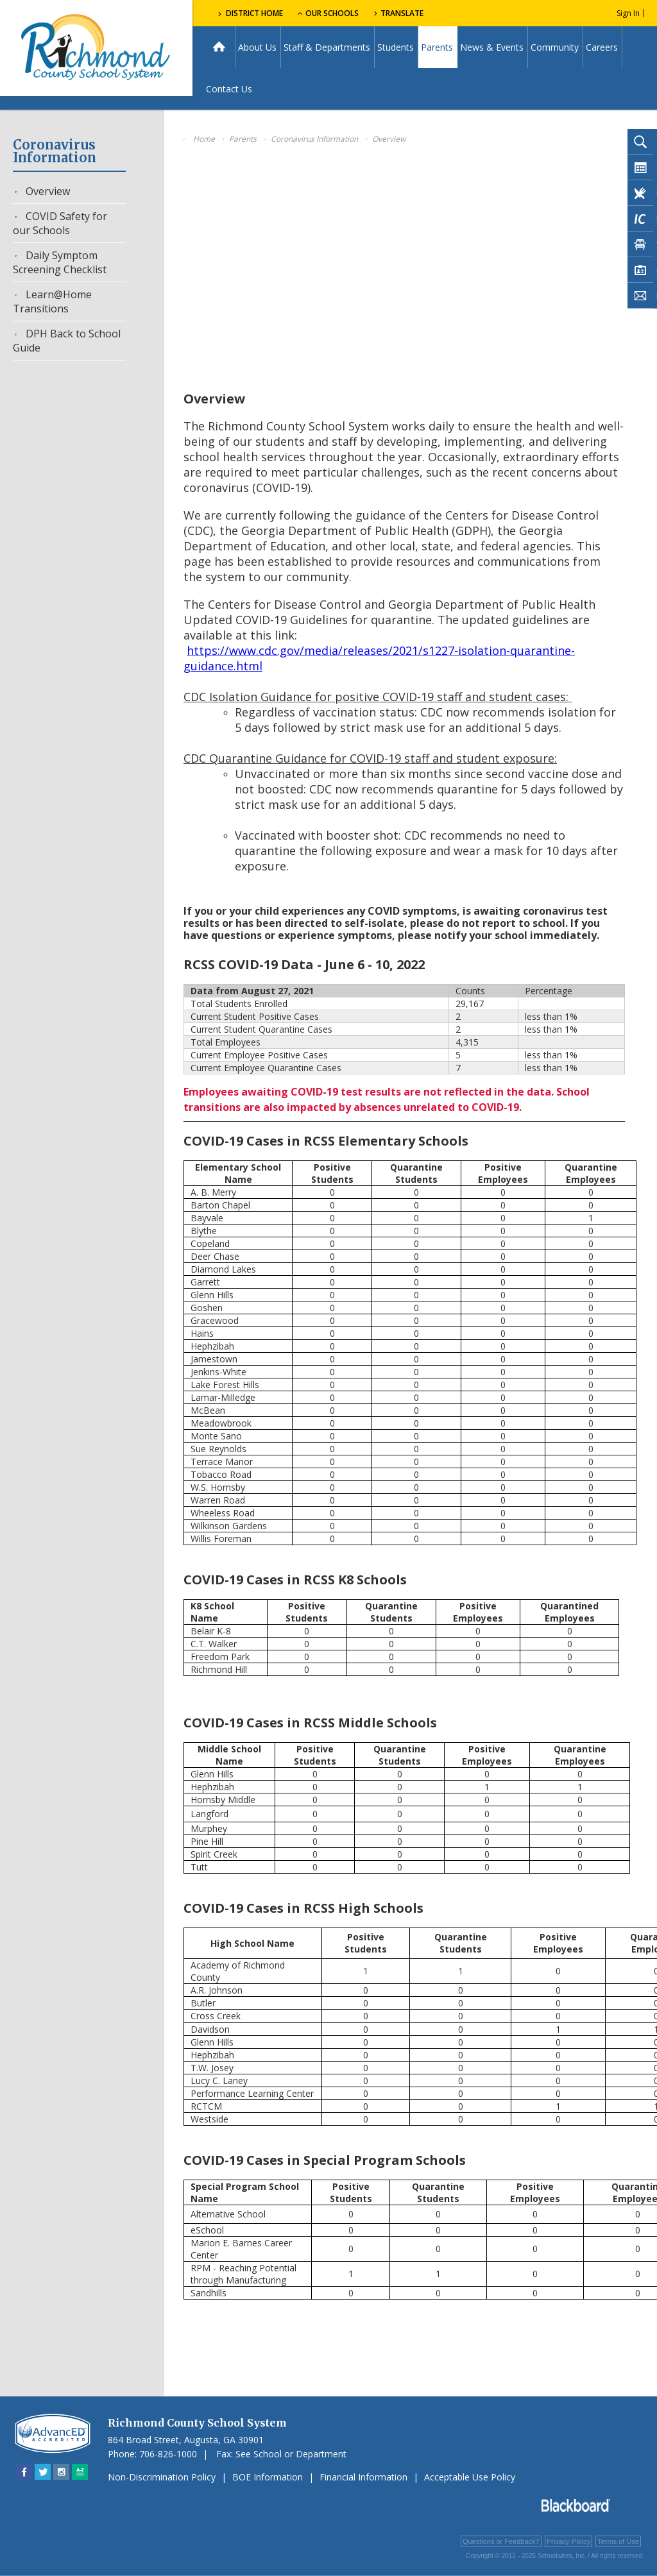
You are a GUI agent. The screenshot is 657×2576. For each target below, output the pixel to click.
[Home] (219, 47)
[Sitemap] (80, 2472)
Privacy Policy (568, 2541)
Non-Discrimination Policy (162, 2477)
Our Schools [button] (328, 13)
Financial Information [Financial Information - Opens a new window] (363, 2477)
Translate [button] (401, 13)
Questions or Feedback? (501, 2541)
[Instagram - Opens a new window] (61, 2472)
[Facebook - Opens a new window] (24, 2472)
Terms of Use (618, 2541)
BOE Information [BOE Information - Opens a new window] (267, 2477)
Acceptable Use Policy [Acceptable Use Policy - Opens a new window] (469, 2477)
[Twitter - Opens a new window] (43, 2472)
